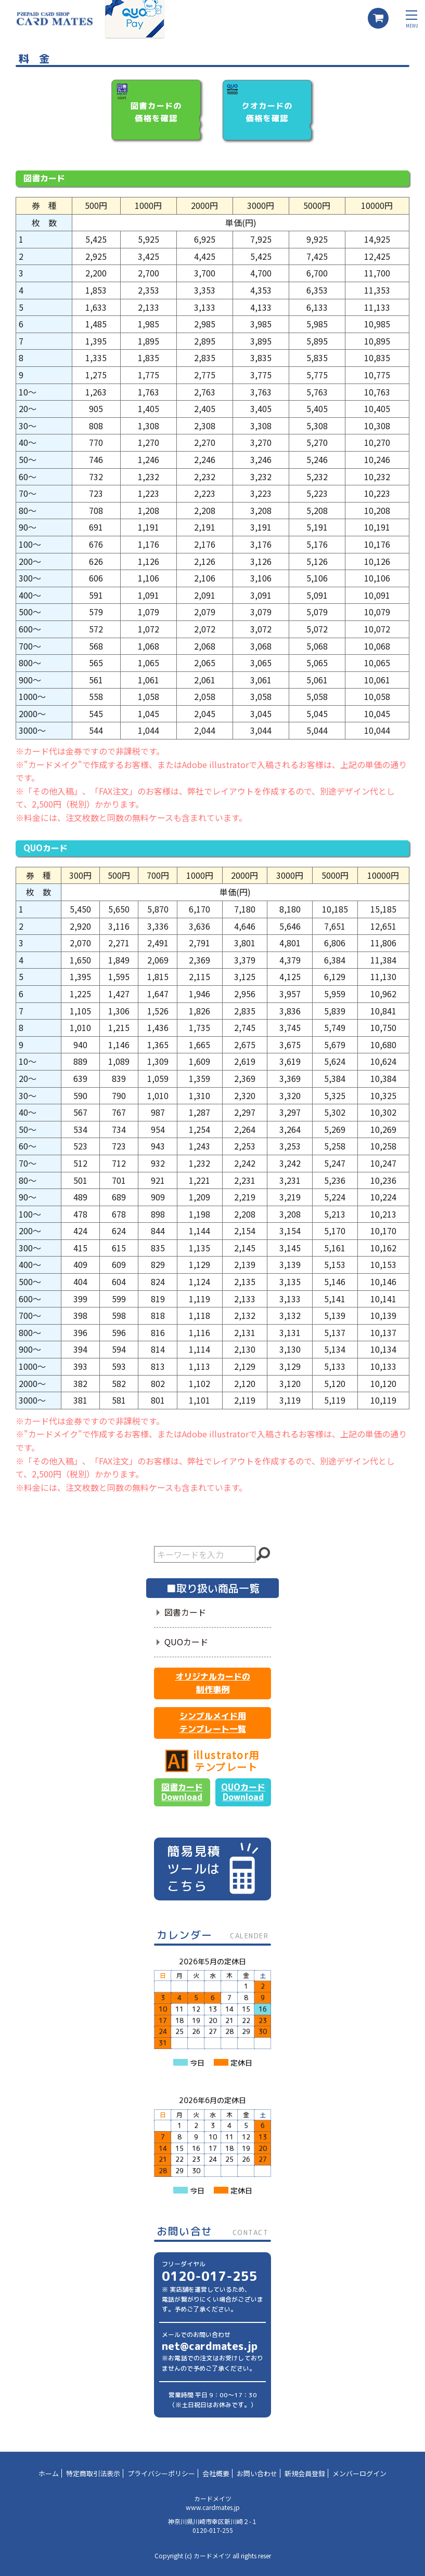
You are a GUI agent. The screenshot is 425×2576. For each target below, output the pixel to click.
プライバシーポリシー (161, 2473)
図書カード (185, 1612)
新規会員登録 (305, 2473)
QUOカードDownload (243, 1792)
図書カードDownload (182, 1792)
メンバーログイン (359, 2473)
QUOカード (186, 1641)
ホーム (48, 2473)
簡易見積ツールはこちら (212, 1868)
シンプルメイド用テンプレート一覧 (212, 1722)
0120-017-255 (209, 2276)
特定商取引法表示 (93, 2473)
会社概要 (215, 2473)
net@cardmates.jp (209, 2346)
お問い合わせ (257, 2473)
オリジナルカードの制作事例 (212, 1683)
